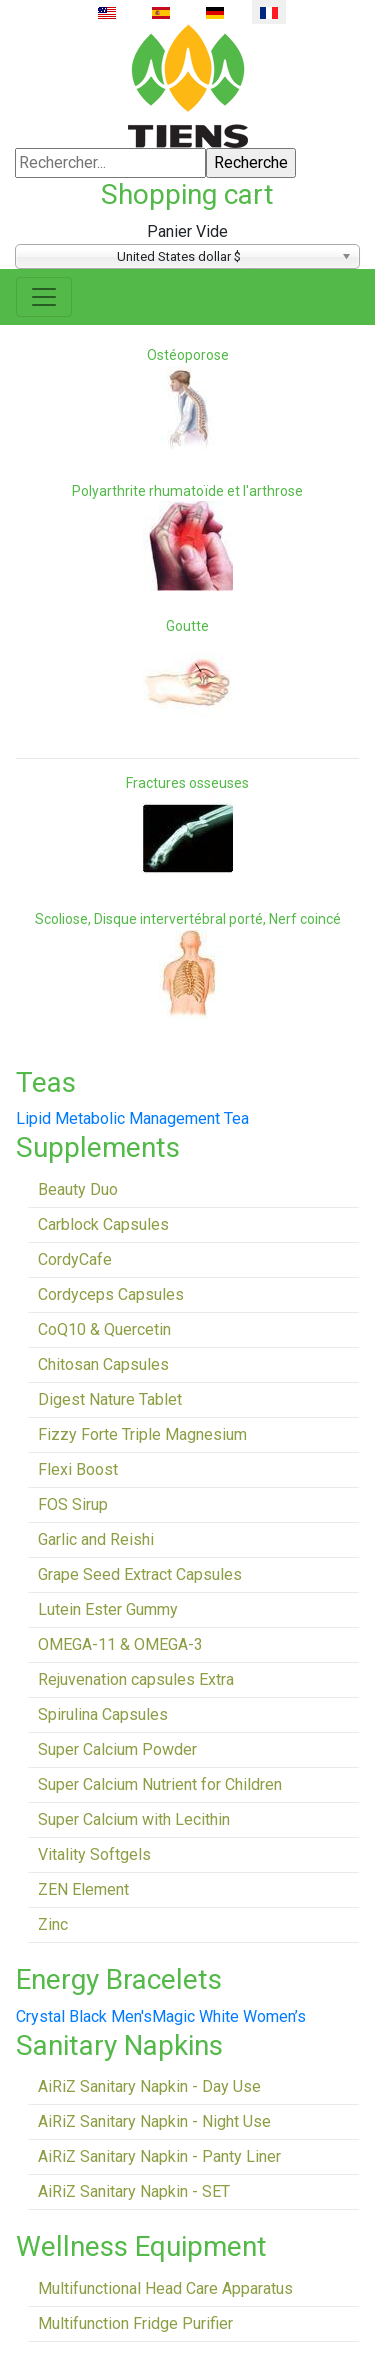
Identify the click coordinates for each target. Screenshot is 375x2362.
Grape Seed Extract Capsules (140, 1574)
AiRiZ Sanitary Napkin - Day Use (149, 2086)
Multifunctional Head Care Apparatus (165, 2288)
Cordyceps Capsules (111, 1294)
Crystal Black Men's (84, 2016)
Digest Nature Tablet (110, 1399)
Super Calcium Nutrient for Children (160, 1784)
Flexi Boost (78, 1469)
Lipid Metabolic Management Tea (132, 1118)
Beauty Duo (78, 1189)
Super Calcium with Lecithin (134, 1819)
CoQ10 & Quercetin (104, 1329)
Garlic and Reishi (96, 1539)
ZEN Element (83, 1889)
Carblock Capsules (103, 1224)
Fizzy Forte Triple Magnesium (142, 1434)
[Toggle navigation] (44, 297)
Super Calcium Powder (117, 1749)
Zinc (53, 1924)
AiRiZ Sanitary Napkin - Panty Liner (159, 2156)
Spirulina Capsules (103, 1714)
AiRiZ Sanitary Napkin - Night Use (154, 2121)
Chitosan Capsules (103, 1364)
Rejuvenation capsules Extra (136, 1679)
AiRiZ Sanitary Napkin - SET (134, 2191)
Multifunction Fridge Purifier (135, 2323)
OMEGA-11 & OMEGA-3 (120, 1644)
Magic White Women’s (229, 2016)
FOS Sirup (73, 1504)
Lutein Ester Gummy (108, 1609)
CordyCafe (75, 1259)
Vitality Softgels (94, 1854)
